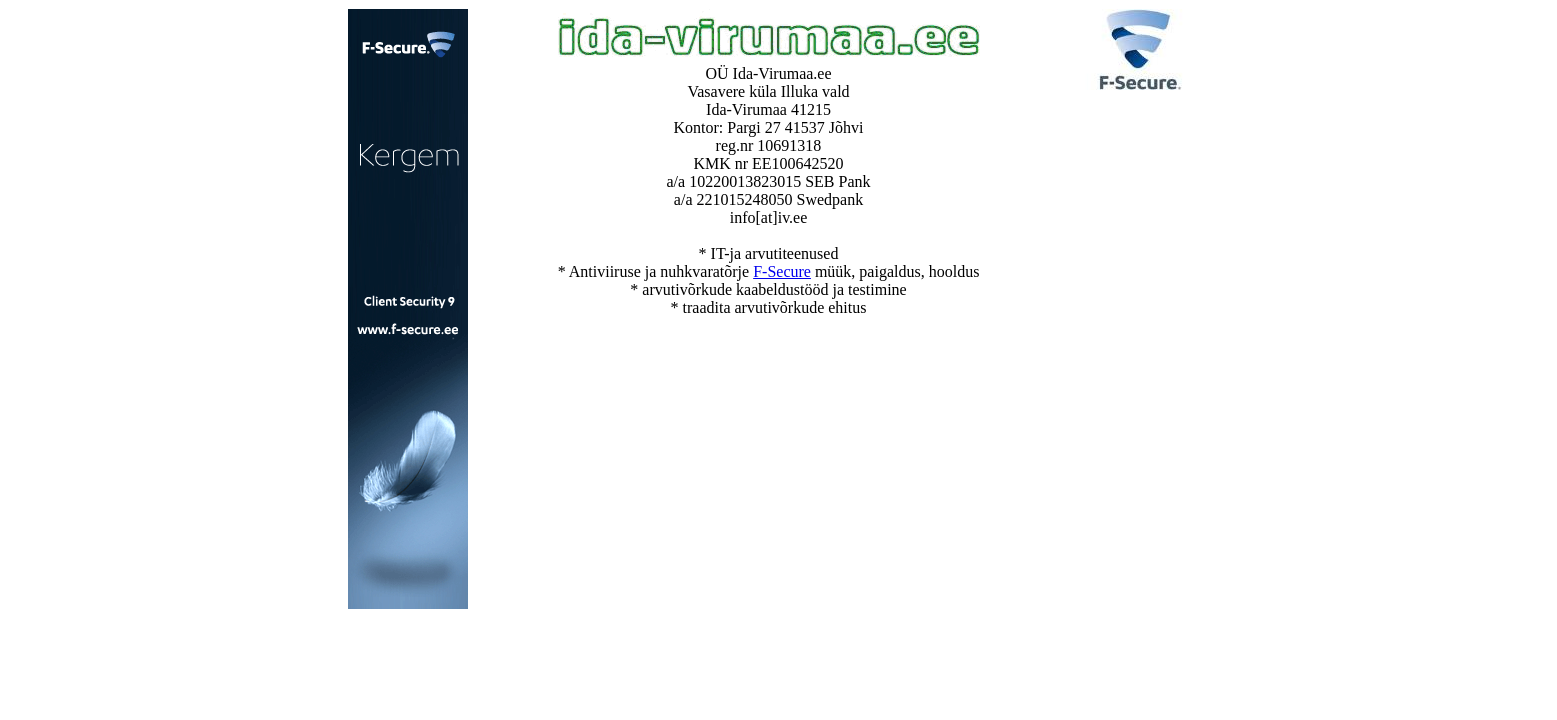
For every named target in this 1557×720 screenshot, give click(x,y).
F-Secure (782, 271)
